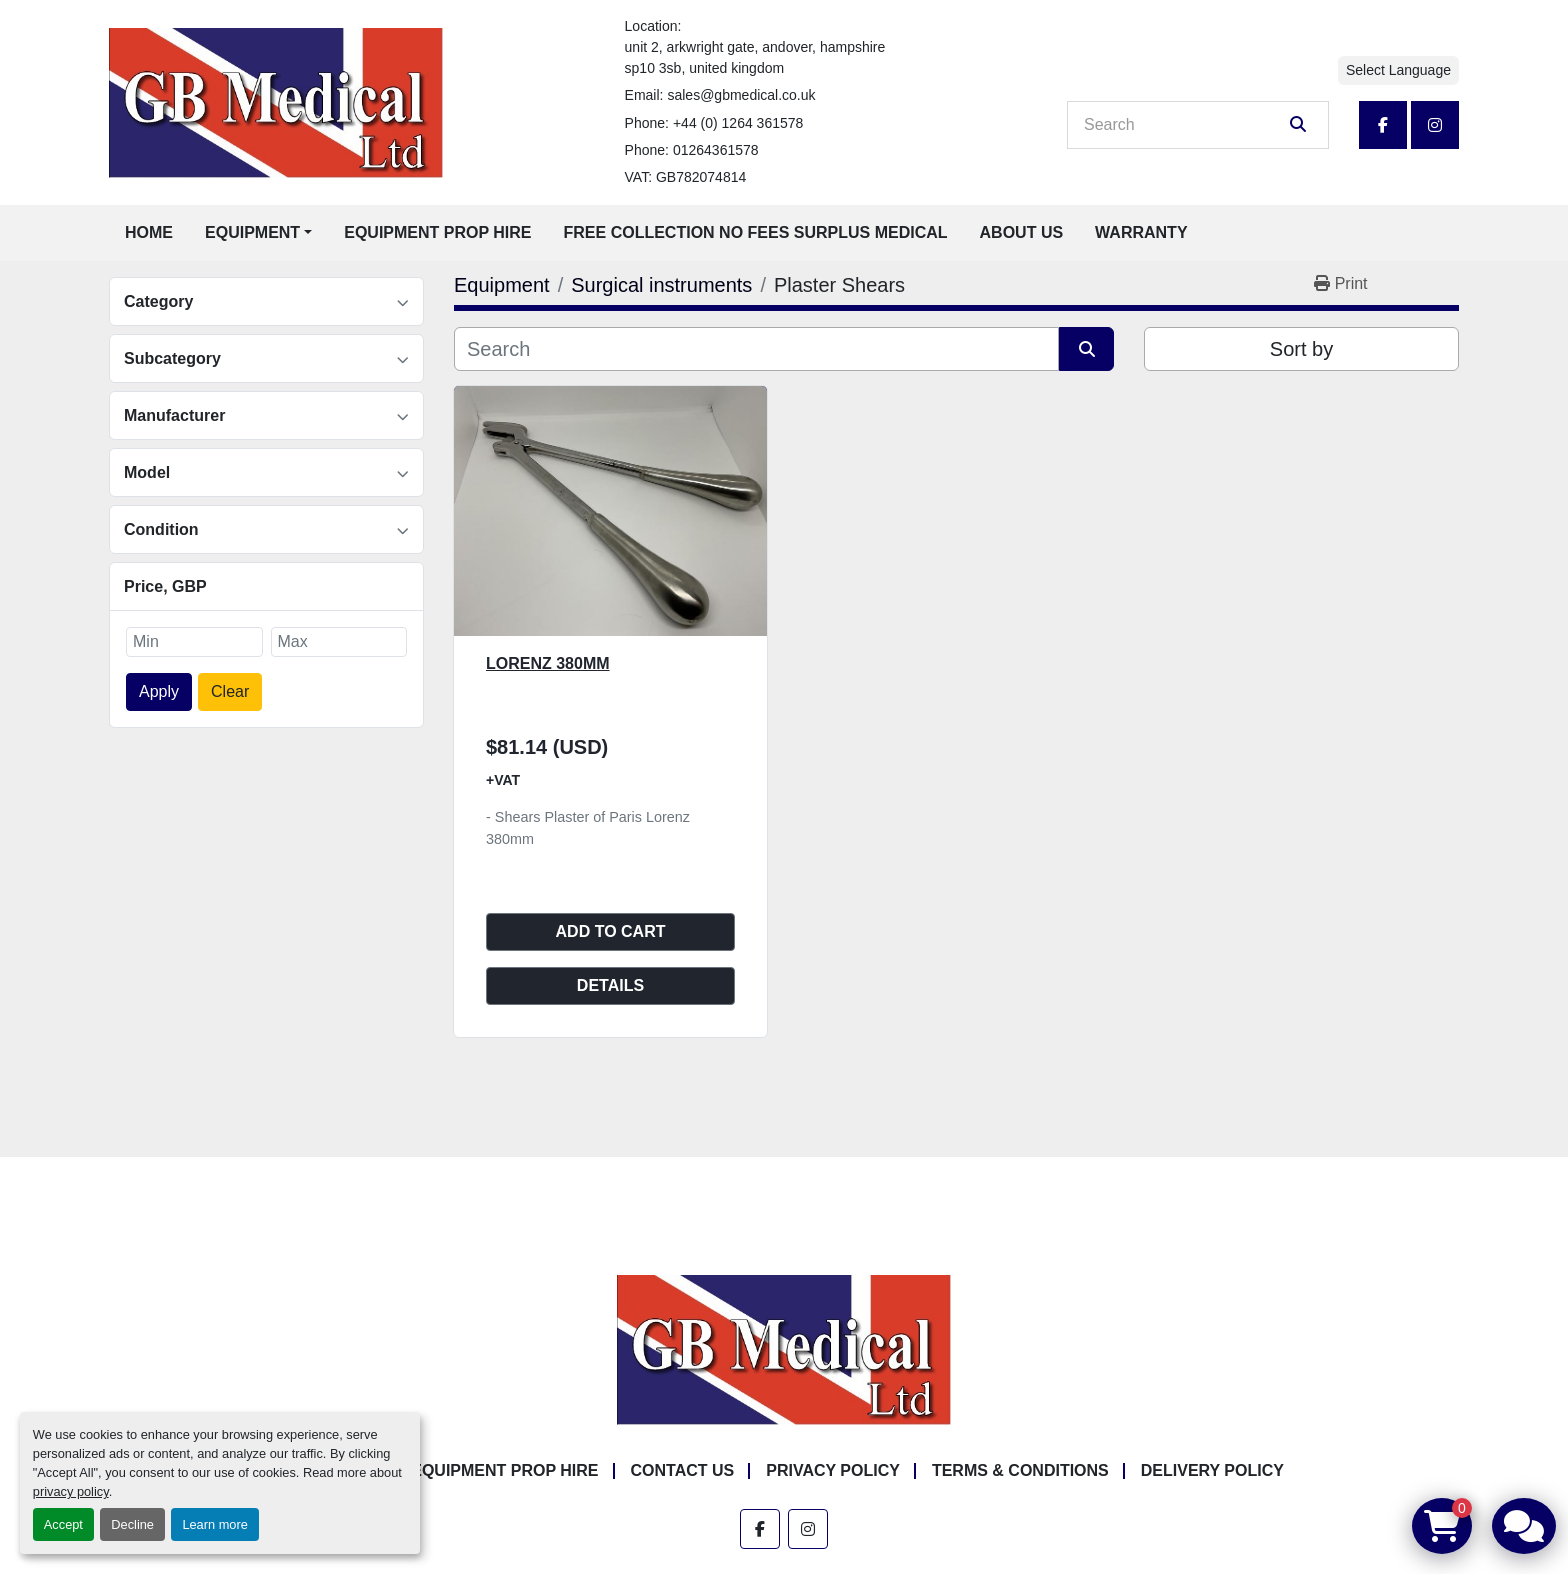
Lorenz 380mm (548, 663)
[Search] (1184, 125)
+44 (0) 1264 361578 (738, 123)
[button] (258, 233)
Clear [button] (230, 691)
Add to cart (611, 931)
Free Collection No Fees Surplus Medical (756, 232)
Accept (63, 1524)
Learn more (214, 1524)
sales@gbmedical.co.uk (741, 95)
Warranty (1141, 232)
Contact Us (683, 1470)
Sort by (1301, 349)
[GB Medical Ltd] (784, 1349)
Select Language (1398, 70)
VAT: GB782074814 (686, 177)
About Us (1022, 232)
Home (149, 232)
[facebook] (1383, 125)
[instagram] (1435, 125)
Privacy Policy (833, 1470)
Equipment (252, 232)
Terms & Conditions (1020, 1470)
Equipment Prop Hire (437, 232)
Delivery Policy (1212, 1470)
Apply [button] (159, 691)
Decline (132, 1524)
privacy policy (71, 1491)
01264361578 (716, 150)
